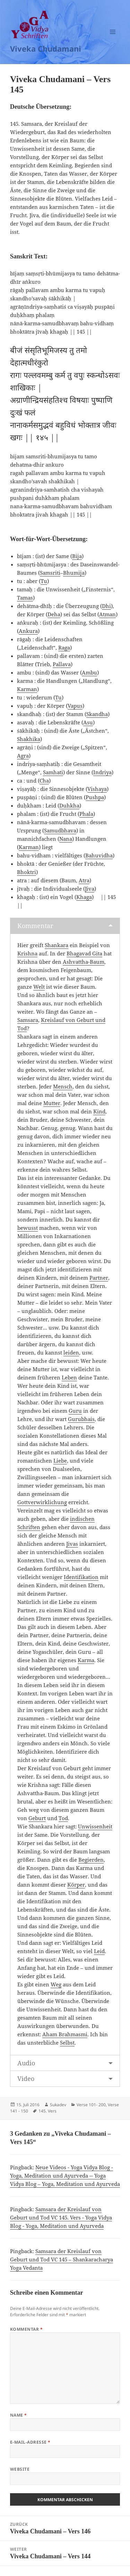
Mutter (51, 1103)
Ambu (89, 672)
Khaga (84, 896)
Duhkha (69, 805)
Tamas (25, 597)
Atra (84, 880)
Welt (39, 986)
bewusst (27, 1227)
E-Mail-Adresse (30, 2442)
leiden (71, 1352)
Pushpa (95, 797)
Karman (27, 689)
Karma (86, 1660)
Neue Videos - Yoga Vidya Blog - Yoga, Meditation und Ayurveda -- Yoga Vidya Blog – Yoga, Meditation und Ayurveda (65, 2175)
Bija (77, 556)
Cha (44, 780)
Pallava (62, 664)
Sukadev (58, 2105)
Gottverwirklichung (42, 1502)
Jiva (89, 888)
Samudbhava (60, 830)
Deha (53, 614)
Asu (88, 722)
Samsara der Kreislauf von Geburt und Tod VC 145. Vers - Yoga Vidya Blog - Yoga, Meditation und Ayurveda (61, 2217)
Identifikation (81, 1576)
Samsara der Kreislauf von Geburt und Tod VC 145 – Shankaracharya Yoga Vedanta (61, 2259)
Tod (63, 1818)
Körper (76, 1884)
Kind (99, 1111)
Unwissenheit (95, 1826)
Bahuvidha (99, 855)
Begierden (91, 1859)
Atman (107, 614)
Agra (23, 755)
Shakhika (28, 738)
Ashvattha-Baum (83, 961)
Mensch (62, 1086)
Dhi (106, 605)
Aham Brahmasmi (64, 2034)
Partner (98, 1277)
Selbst (67, 2042)
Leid (99, 1951)
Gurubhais (81, 1418)
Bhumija (74, 572)
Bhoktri (26, 871)
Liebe (60, 1460)
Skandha (97, 714)
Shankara (56, 945)
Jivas (72, 1543)
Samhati (53, 772)
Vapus (75, 705)
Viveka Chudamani (45, 48)
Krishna (27, 953)
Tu (44, 580)
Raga (64, 647)
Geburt (37, 1818)
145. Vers (47, 2111)
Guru (75, 1410)
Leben (69, 1377)
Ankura (28, 630)
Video (25, 2078)
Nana (65, 838)
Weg (56, 1984)
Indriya (102, 772)
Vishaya (97, 788)
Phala (86, 813)
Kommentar (35, 925)
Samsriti (50, 572)
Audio (26, 2063)
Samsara (27, 1019)
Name (18, 2415)
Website (19, 2469)
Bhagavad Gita (84, 953)
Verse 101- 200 (91, 2105)
